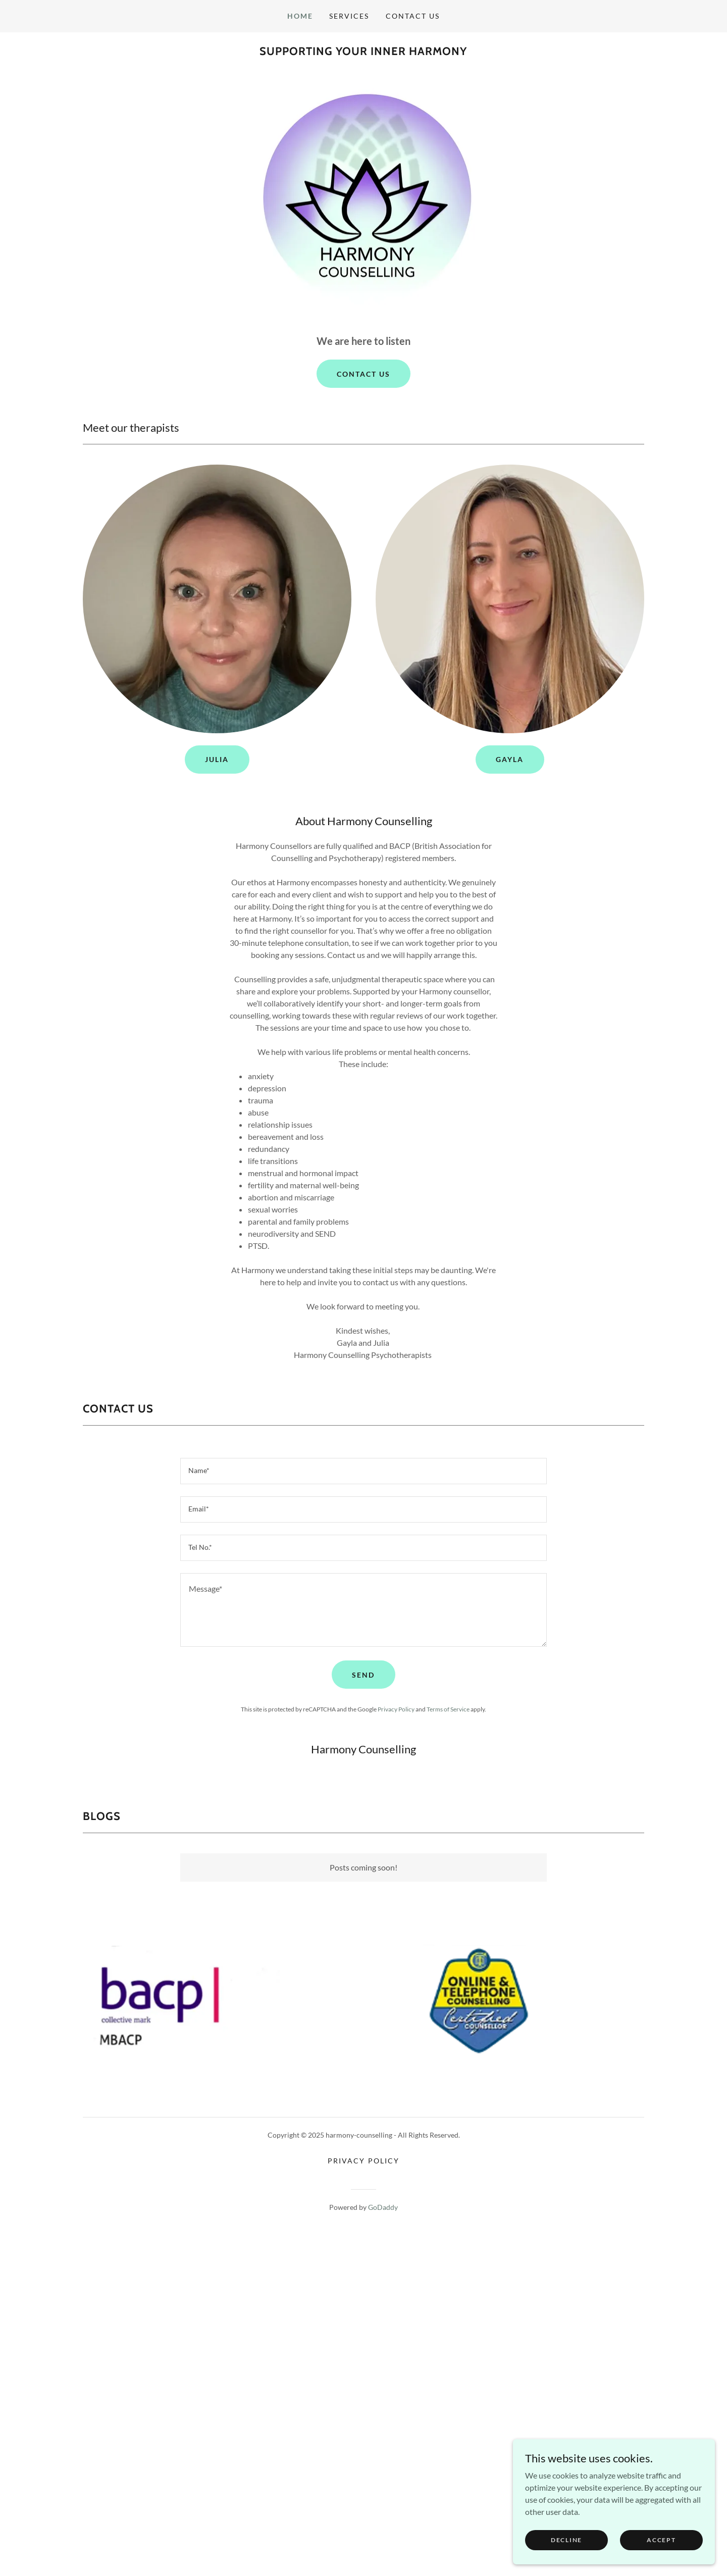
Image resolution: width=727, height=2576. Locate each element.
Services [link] (349, 16)
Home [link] (300, 16)
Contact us (363, 374)
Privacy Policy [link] (396, 1709)
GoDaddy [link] (383, 2207)
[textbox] (363, 1471)
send (363, 1675)
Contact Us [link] (413, 16)
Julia (217, 759)
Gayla (510, 759)
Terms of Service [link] (448, 1709)
